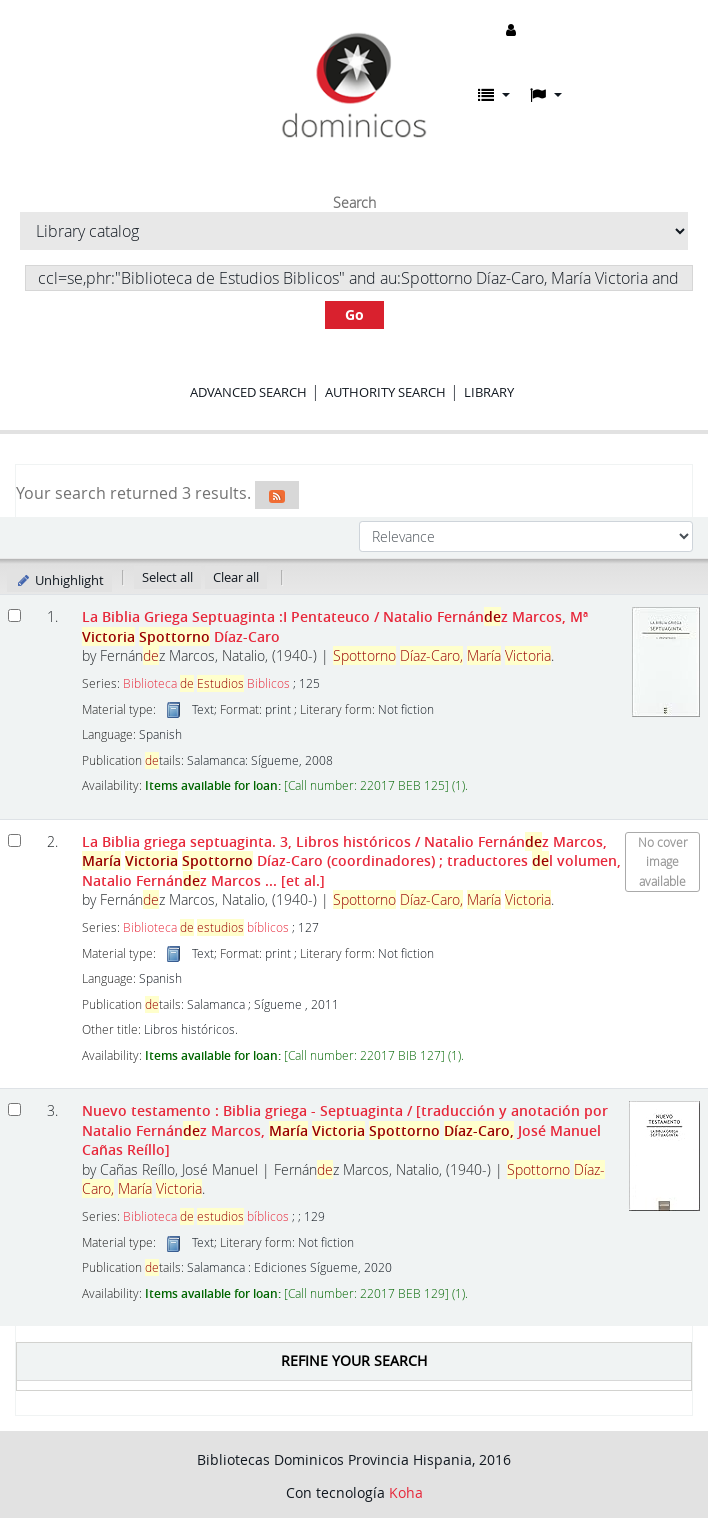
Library (489, 392)
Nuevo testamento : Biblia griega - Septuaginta (345, 1130)
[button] (494, 95)
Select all (167, 577)
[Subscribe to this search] (277, 495)
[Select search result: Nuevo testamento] (14, 1109)
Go (354, 314)
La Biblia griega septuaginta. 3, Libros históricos (351, 861)
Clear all (236, 577)
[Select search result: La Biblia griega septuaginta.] (14, 840)
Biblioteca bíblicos (206, 927)
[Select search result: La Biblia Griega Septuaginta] (14, 615)
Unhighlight (59, 580)
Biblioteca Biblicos (206, 683)
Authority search (385, 392)
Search (354, 203)
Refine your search (354, 1360)
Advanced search (248, 392)
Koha (406, 1492)
